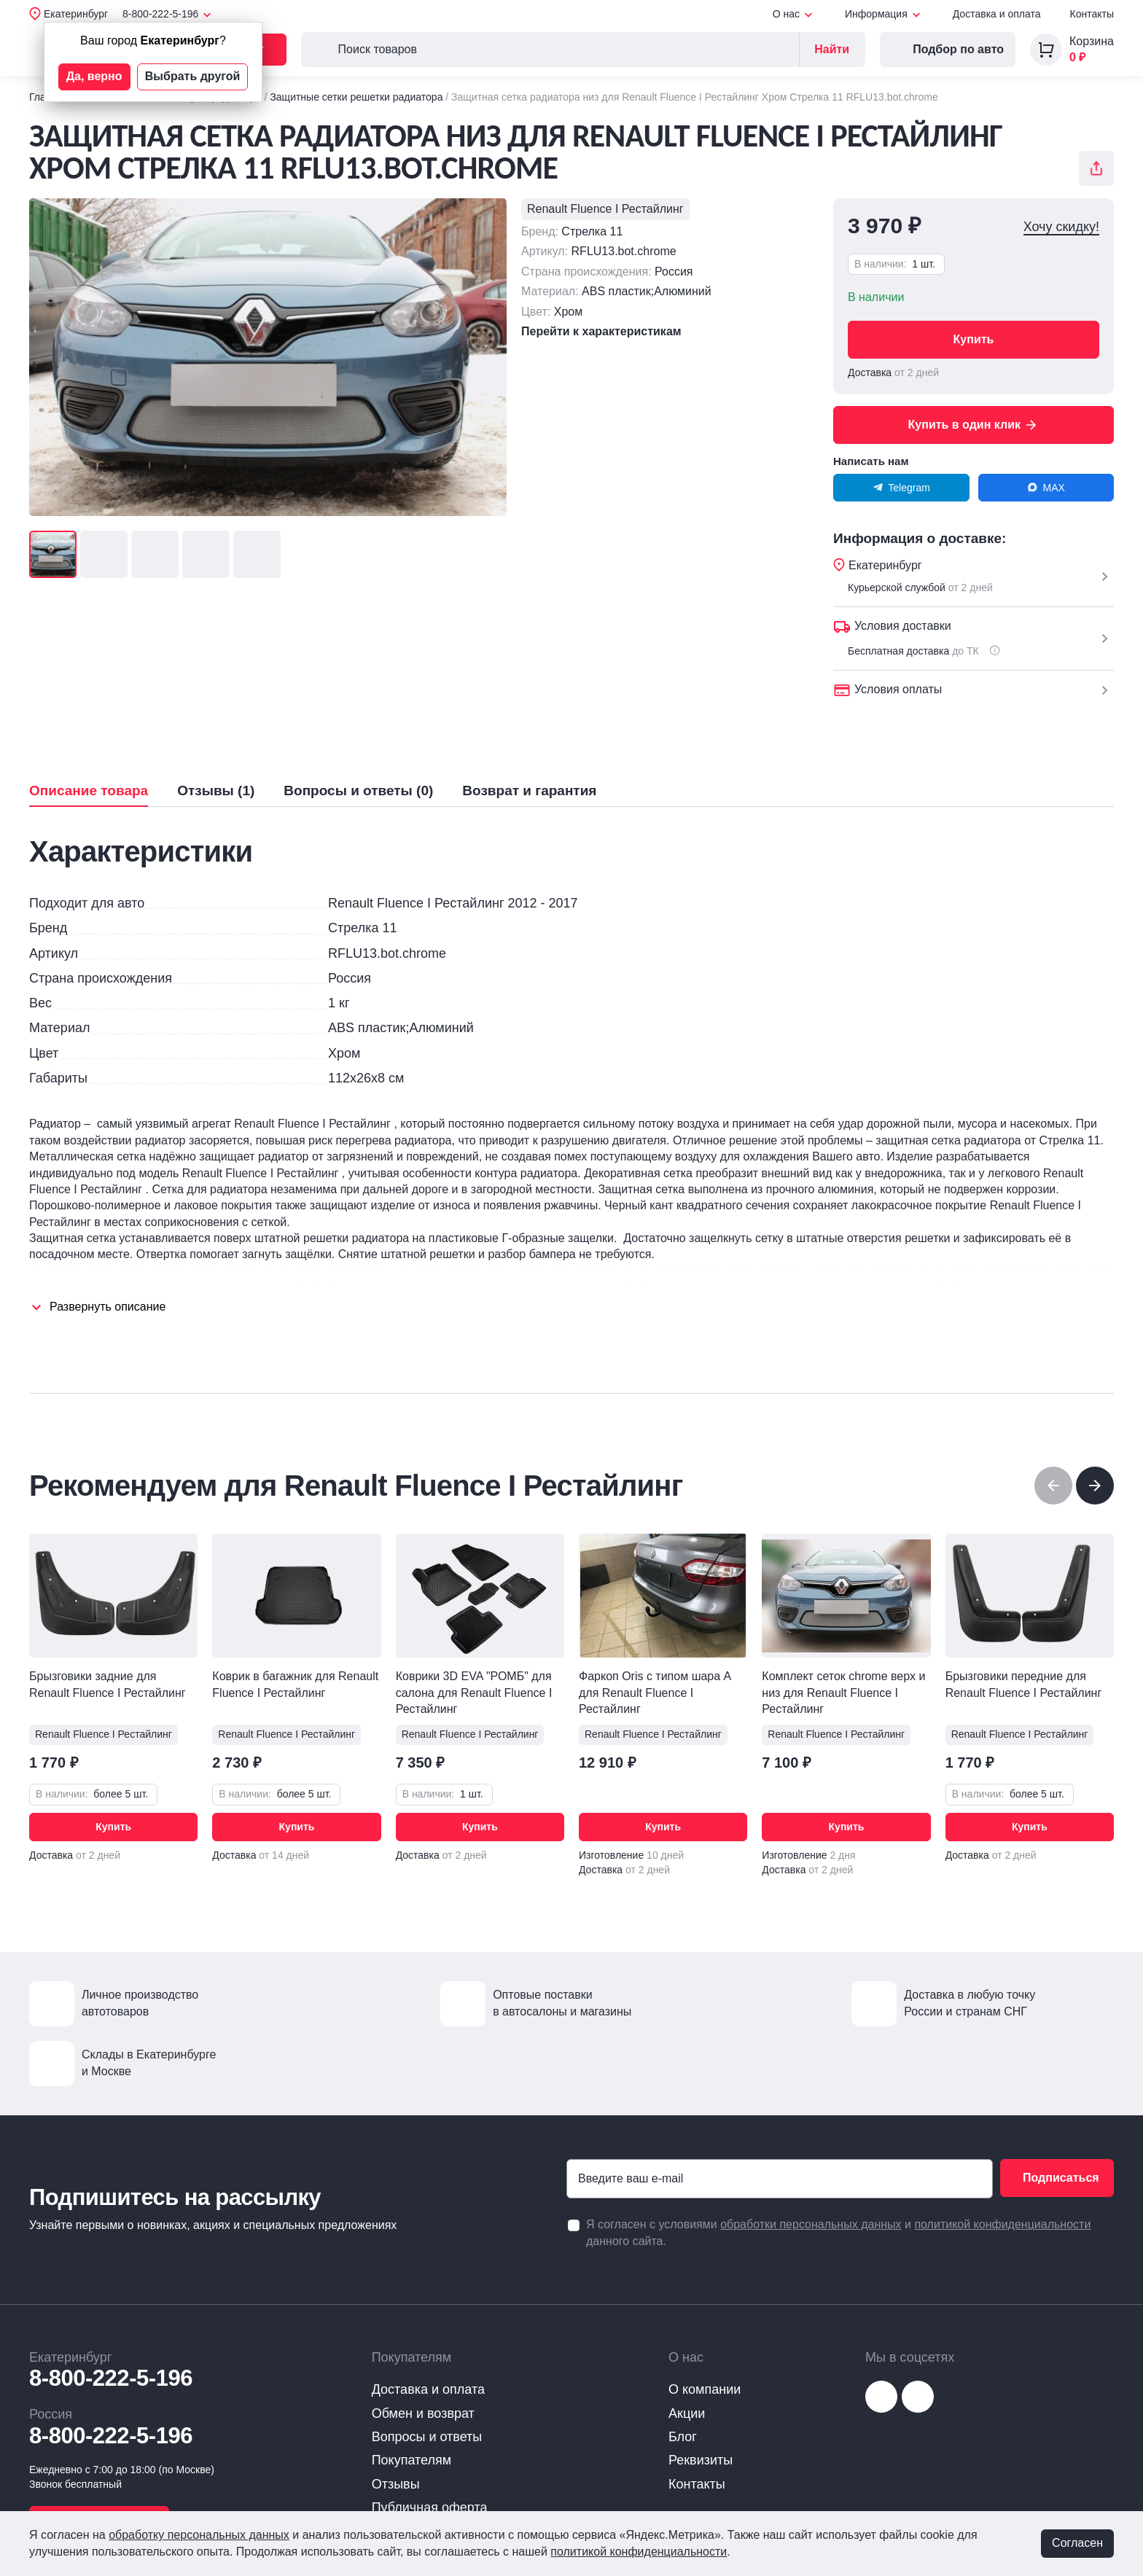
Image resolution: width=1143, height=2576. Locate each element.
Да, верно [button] (94, 76)
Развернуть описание (107, 1306)
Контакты (1092, 14)
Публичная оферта (430, 2507)
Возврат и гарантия (529, 790)
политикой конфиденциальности (1002, 2224)
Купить (973, 339)
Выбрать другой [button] (193, 76)
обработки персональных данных (810, 2224)
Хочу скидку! (1061, 226)
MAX (1046, 488)
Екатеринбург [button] (76, 14)
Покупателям (411, 2460)
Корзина (1091, 41)
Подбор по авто (948, 49)
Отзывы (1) (215, 790)
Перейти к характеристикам (601, 331)
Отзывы (396, 2484)
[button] (1095, 1485)
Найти (831, 49)
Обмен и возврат (423, 2413)
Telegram (901, 488)
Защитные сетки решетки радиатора (356, 97)
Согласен (1077, 2543)
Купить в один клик (973, 425)
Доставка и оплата (997, 14)
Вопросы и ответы (427, 2436)
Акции (686, 2413)
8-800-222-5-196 (110, 2378)
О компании (704, 2389)
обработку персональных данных (199, 2535)
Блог (682, 2436)
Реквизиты (700, 2460)
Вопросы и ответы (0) (358, 790)
